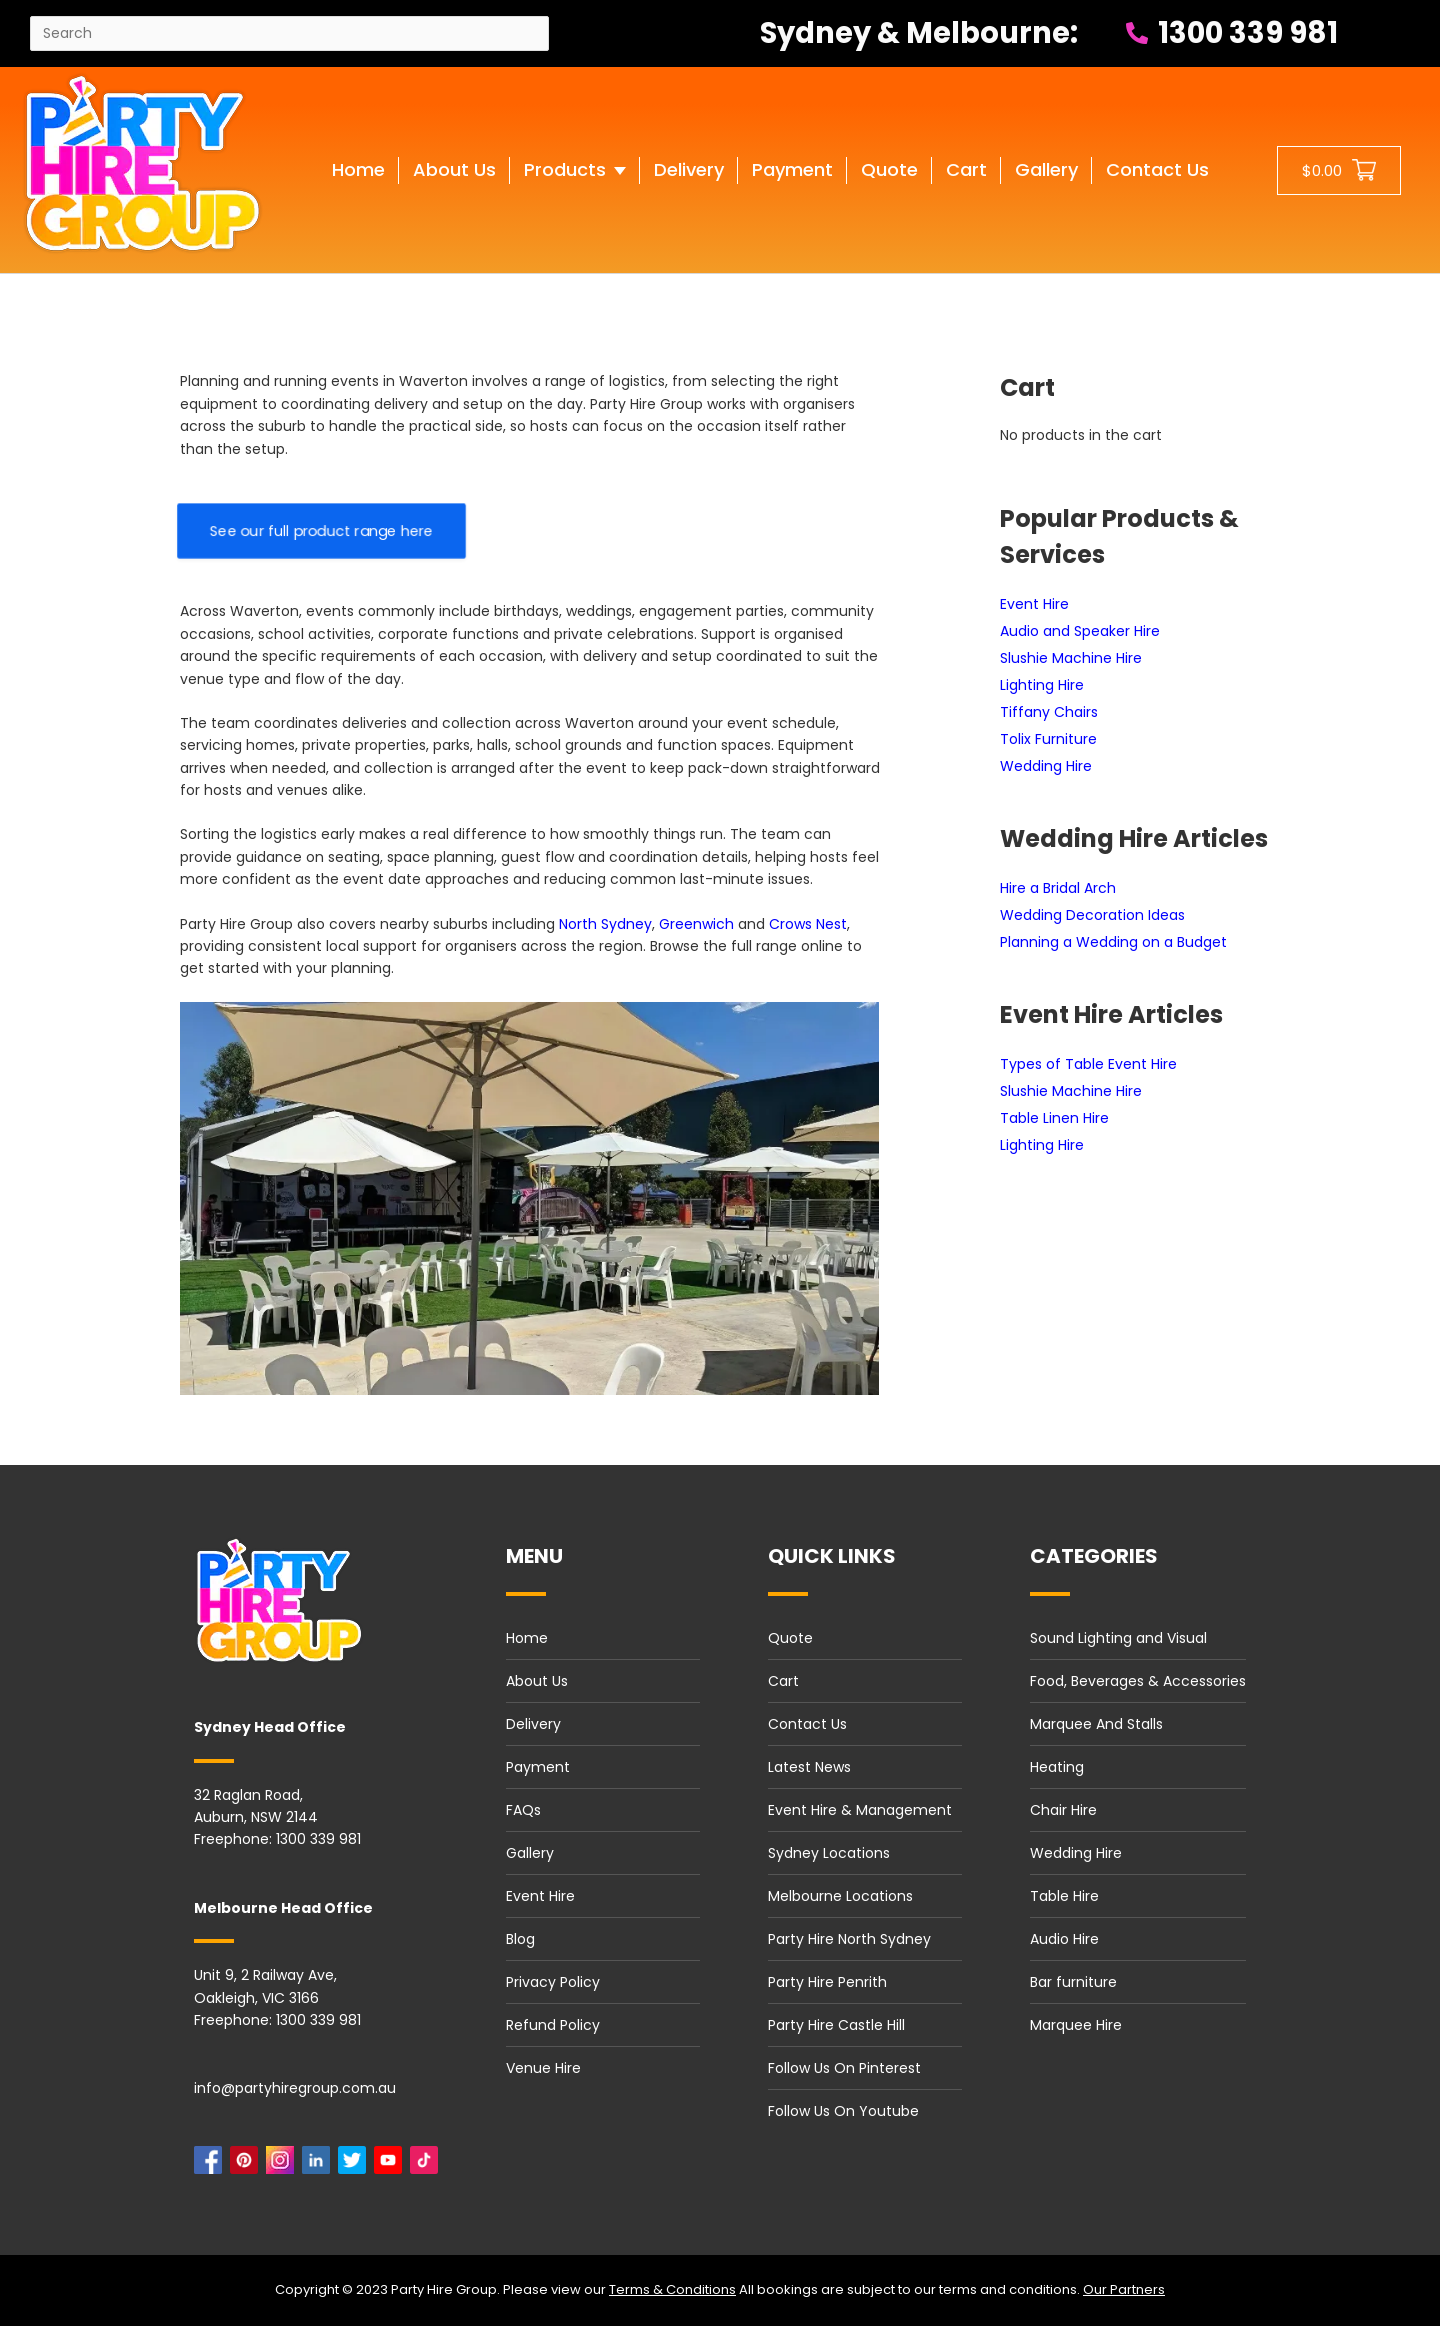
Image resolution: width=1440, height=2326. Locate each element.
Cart (783, 1681)
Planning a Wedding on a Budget (1113, 942)
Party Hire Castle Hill (836, 2025)
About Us (537, 1681)
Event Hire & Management (860, 1810)
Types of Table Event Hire (1088, 1064)
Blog (520, 1939)
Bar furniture (1073, 1982)
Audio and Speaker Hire (1080, 631)
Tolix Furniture (1048, 739)
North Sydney (605, 924)
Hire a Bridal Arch (1058, 888)
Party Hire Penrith (827, 1982)
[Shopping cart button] (1339, 170)
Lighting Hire (1042, 685)
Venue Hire (543, 2068)
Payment (538, 1767)
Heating (1057, 1767)
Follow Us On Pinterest (844, 2068)
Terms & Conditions (672, 2289)
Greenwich (696, 924)
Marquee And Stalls (1096, 1724)
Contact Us (807, 1724)
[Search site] (289, 33)
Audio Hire (1064, 1939)
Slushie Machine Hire (1071, 658)
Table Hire (1064, 1896)
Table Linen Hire (1054, 1118)
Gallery (530, 1853)
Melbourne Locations (840, 1896)
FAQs (523, 1810)
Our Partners (1124, 2289)
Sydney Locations (829, 1853)
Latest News (809, 1767)
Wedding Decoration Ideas (1092, 915)
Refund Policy (553, 2025)
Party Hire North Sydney (849, 1939)
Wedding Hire (1046, 766)
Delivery (533, 1724)
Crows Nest (808, 924)
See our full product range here (321, 531)
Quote (790, 1638)
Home (527, 1638)
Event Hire (1034, 604)
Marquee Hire (1076, 2025)
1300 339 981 (1232, 33)
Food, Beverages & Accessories (1138, 1681)
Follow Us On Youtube (843, 2111)
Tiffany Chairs (1049, 712)
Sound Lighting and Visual (1118, 1638)
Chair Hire (1063, 1810)
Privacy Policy (553, 1982)
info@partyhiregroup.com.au (295, 2088)
